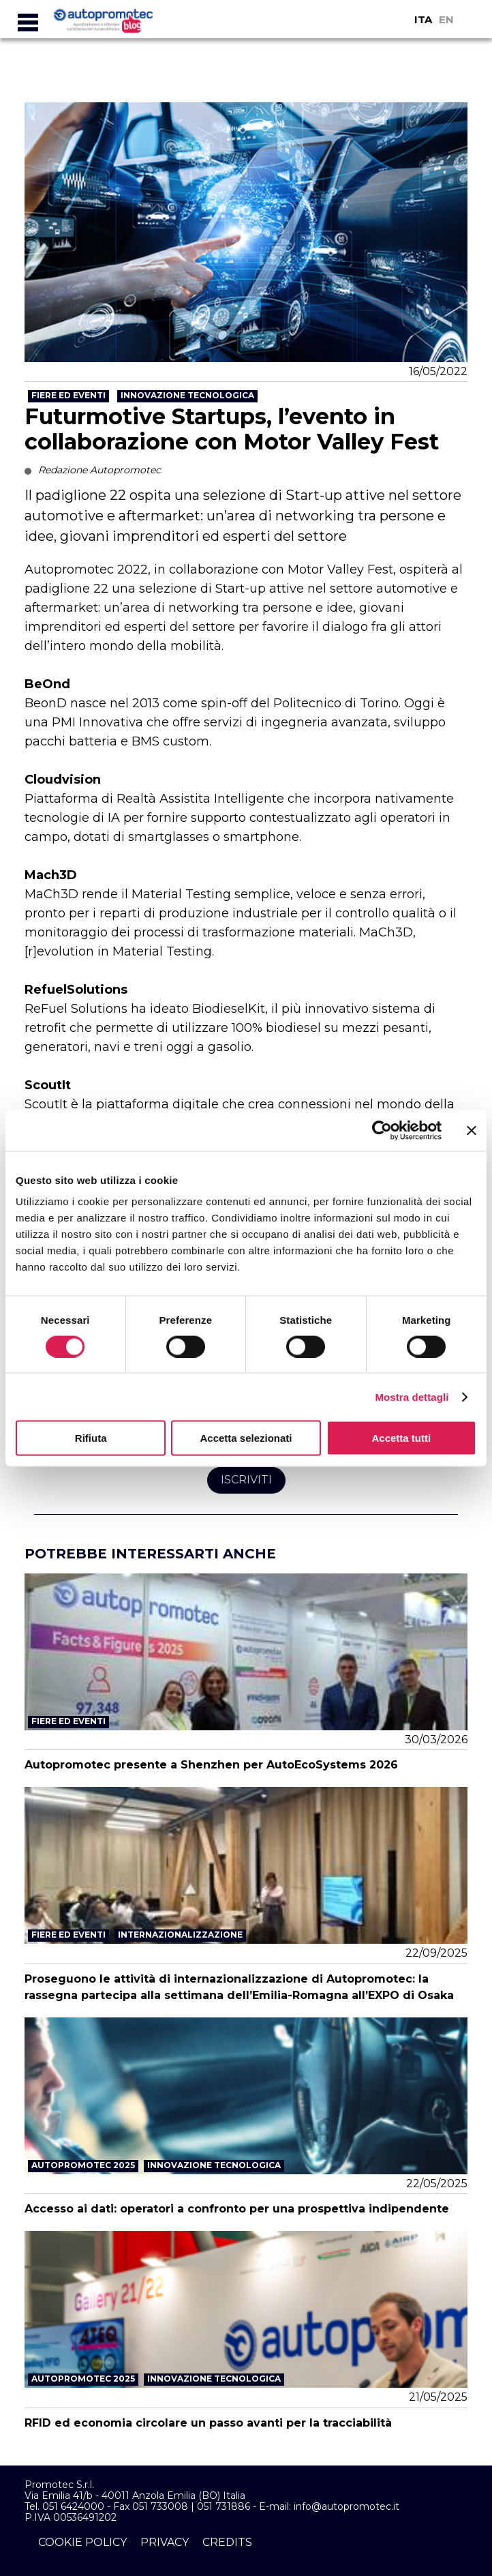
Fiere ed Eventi (68, 395)
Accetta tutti (401, 1438)
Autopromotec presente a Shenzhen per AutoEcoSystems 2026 (211, 1764)
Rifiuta (91, 1438)
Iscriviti (246, 1479)
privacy (164, 2542)
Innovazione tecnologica (187, 395)
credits (227, 2542)
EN (446, 19)
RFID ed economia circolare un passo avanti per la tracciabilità (208, 2422)
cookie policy (82, 2542)
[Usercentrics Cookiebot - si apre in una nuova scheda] (382, 1130)
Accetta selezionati (246, 1438)
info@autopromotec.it (346, 2506)
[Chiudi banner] (471, 1130)
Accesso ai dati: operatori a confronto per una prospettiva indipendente (237, 2208)
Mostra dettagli (411, 1396)
